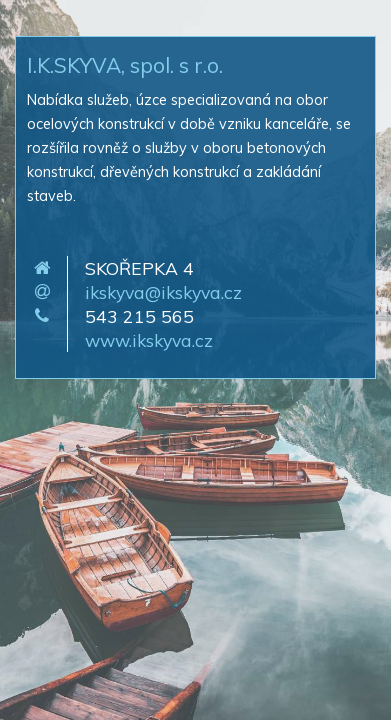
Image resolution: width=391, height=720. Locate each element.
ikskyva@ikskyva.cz (163, 292)
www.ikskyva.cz (149, 340)
